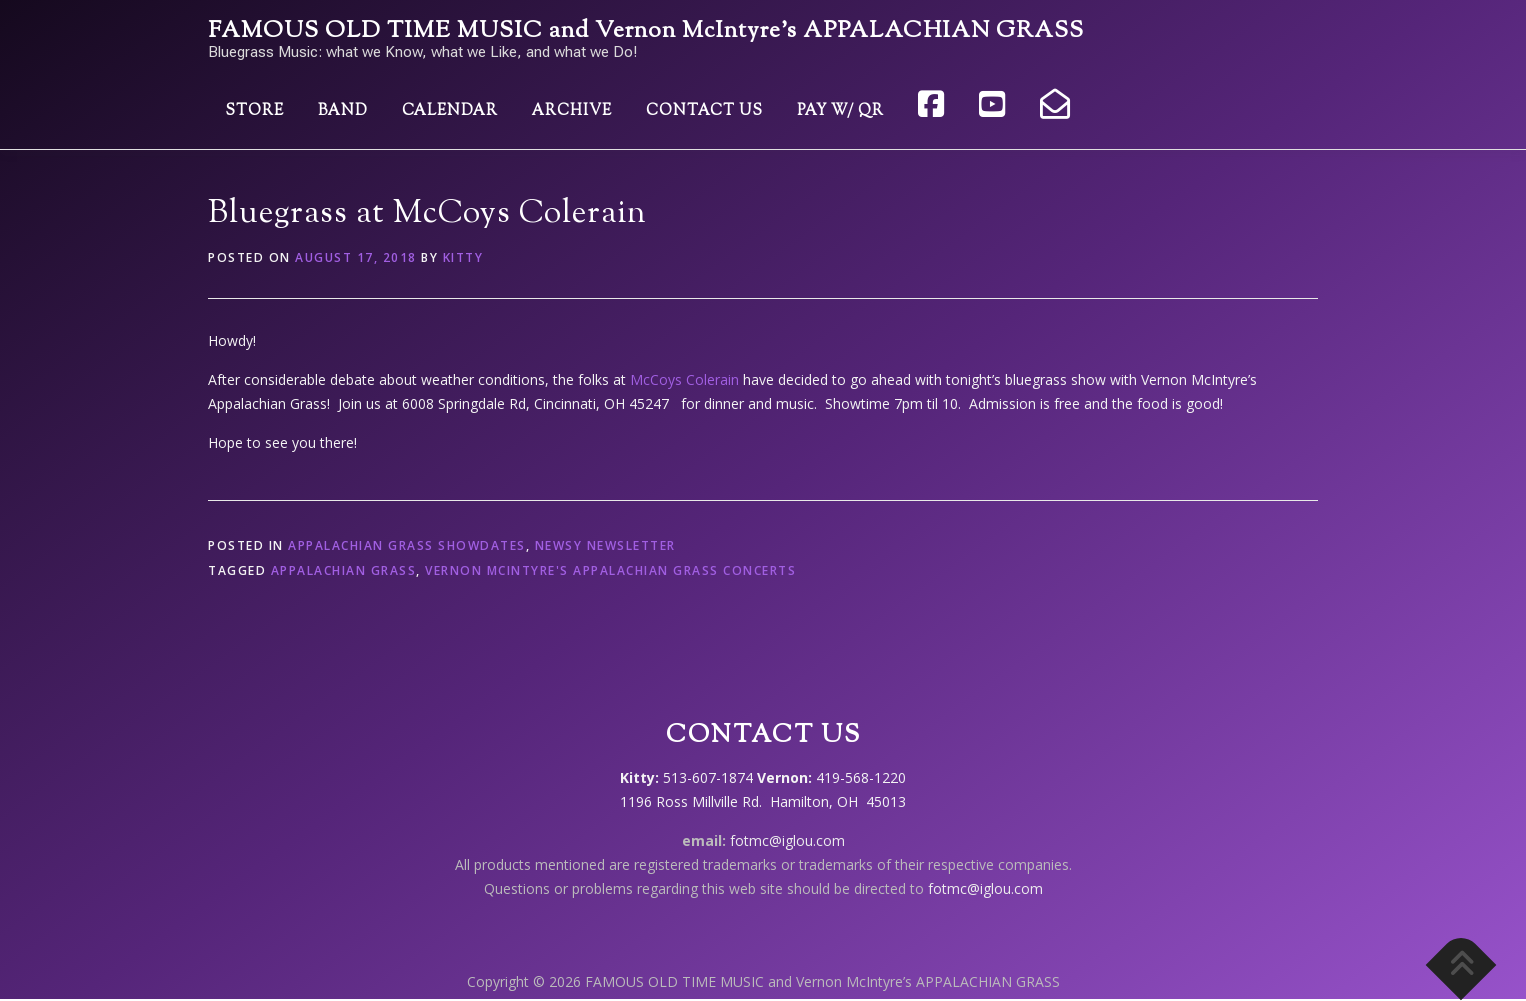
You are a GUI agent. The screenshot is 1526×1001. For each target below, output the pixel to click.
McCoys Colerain (684, 379)
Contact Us (704, 111)
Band (343, 111)
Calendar (450, 111)
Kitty (463, 257)
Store (254, 111)
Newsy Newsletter (605, 545)
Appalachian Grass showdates (407, 545)
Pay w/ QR (840, 111)
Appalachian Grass (344, 570)
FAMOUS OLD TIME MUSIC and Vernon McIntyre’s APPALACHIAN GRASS (646, 31)
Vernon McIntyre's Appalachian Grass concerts (610, 570)
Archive (572, 111)
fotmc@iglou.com (787, 840)
